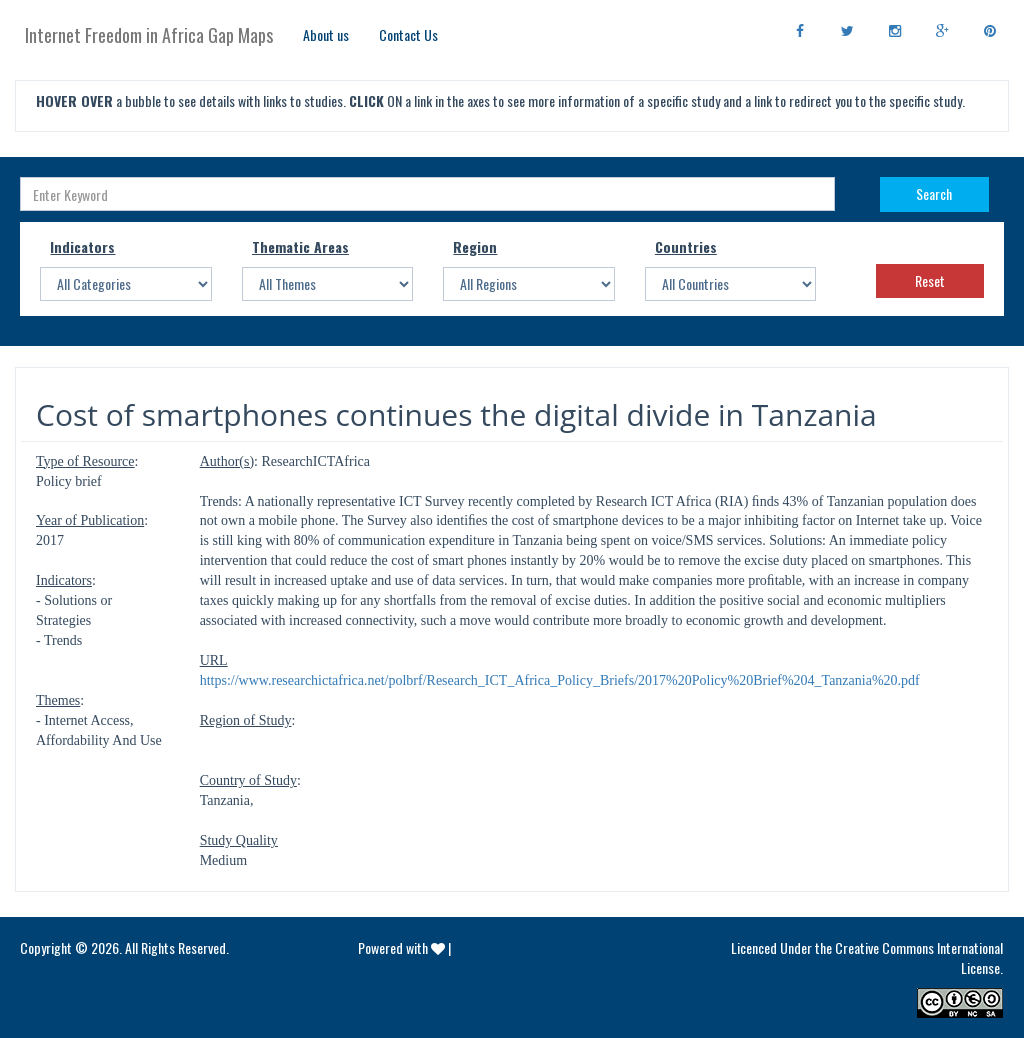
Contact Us (408, 34)
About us (326, 34)
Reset (930, 280)
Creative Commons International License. (919, 957)
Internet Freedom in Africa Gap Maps (149, 35)
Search (934, 193)
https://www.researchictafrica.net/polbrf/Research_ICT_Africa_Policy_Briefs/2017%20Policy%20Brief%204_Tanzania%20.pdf (560, 680)
